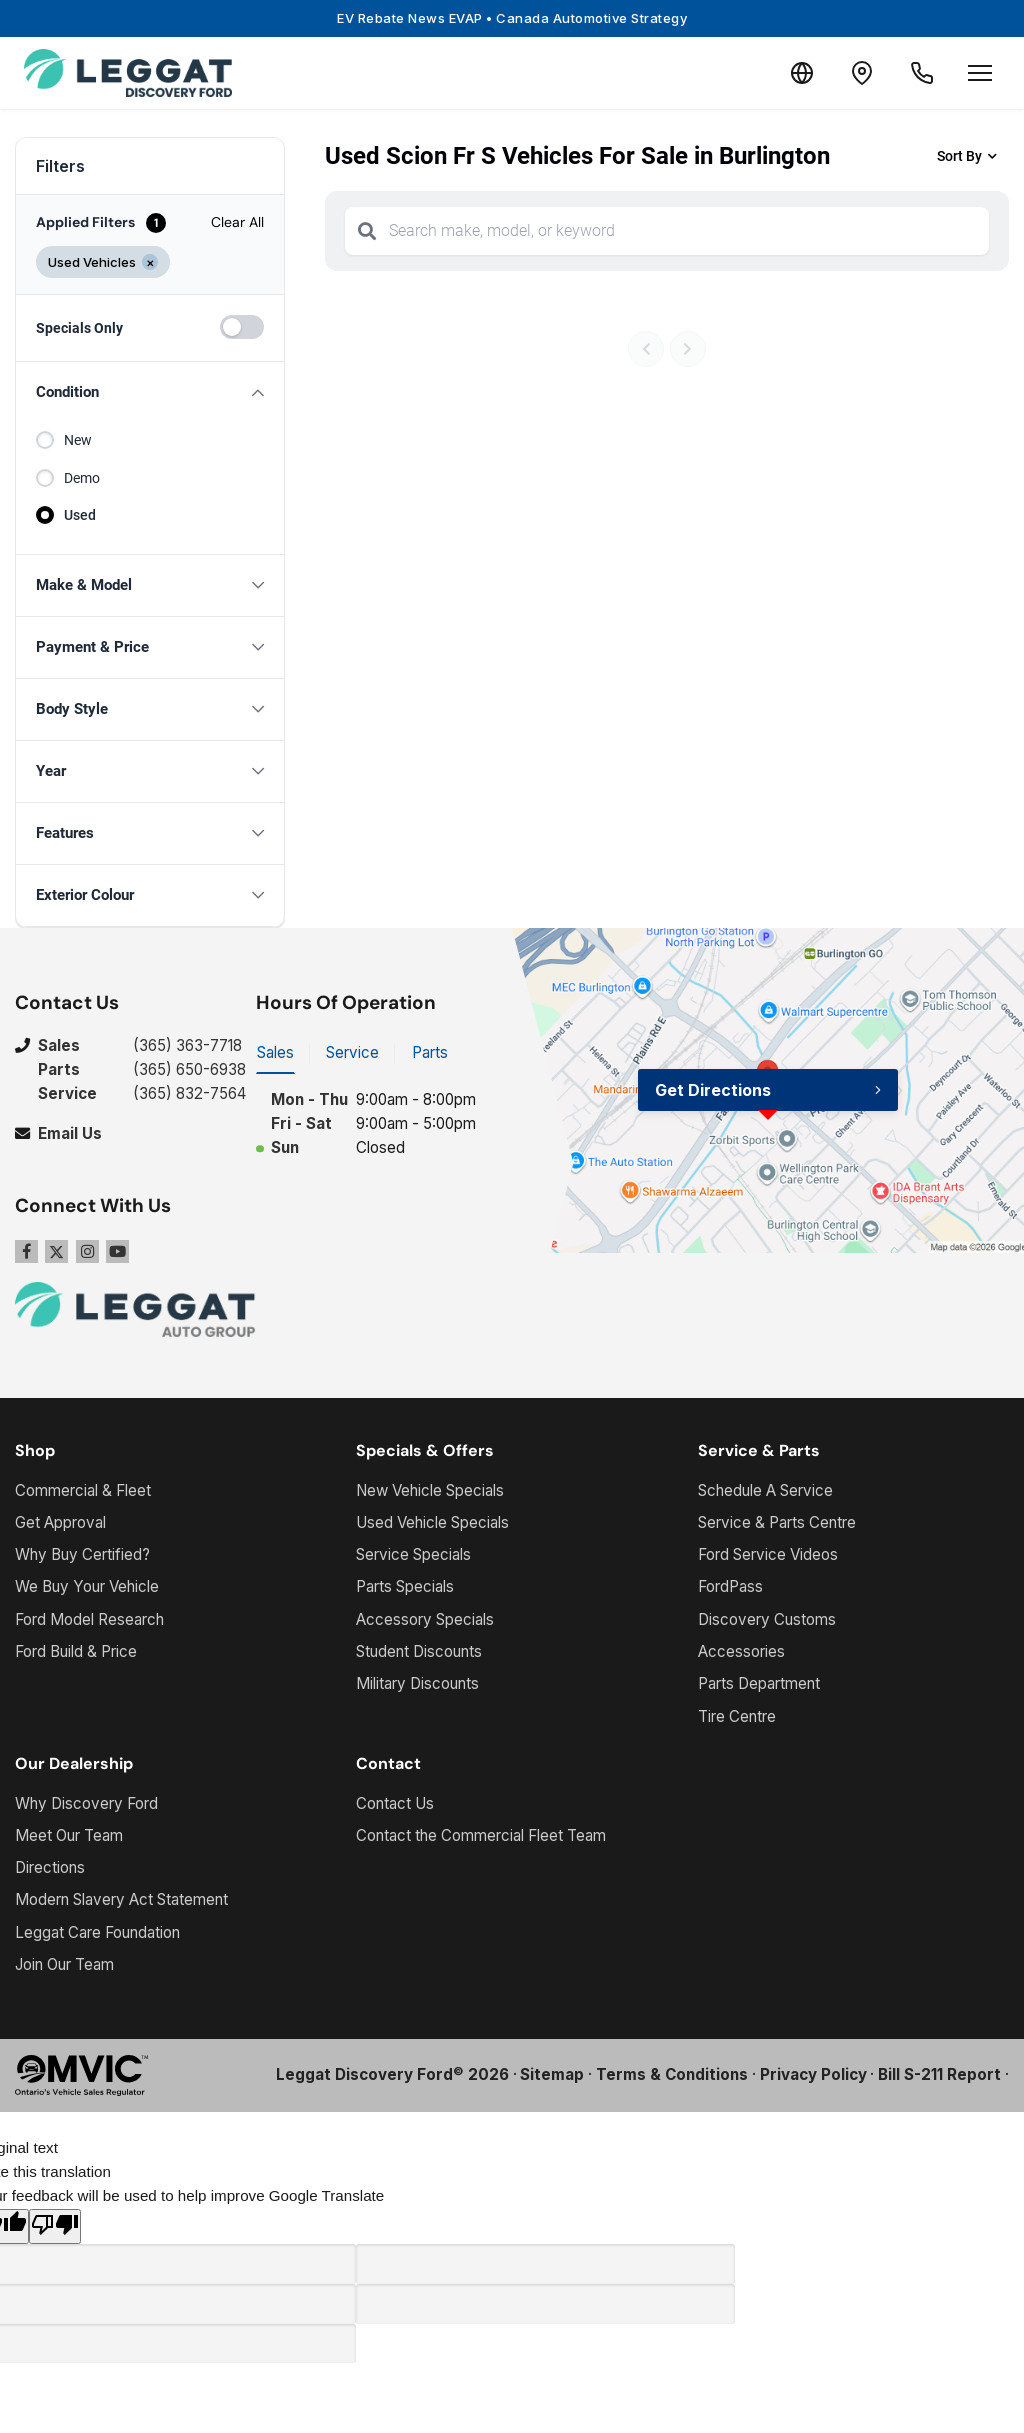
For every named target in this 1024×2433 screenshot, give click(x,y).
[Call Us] (922, 73)
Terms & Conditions (672, 2074)
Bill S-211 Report (939, 2074)
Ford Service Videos (768, 1554)
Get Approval (60, 1522)
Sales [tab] (275, 1052)
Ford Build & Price (76, 1651)
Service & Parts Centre (777, 1522)
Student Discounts (419, 1651)
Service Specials (413, 1554)
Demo (82, 478)
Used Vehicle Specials (432, 1522)
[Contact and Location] (862, 73)
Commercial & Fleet (83, 1490)
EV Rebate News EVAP (512, 18)
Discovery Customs (767, 1619)
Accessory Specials (425, 1619)
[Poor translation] (55, 2226)
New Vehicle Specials (430, 1490)
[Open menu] (980, 73)
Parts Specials (405, 1586)
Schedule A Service (765, 1490)
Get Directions (713, 1090)
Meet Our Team (69, 1835)
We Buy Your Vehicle (87, 1586)
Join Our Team (64, 1964)
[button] (150, 392)
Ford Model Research (89, 1619)
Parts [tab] (430, 1052)
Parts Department (759, 1683)
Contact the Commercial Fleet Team (481, 1835)
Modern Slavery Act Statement (121, 1899)
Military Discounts (417, 1683)
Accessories (741, 1651)
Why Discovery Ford (86, 1803)
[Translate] (802, 73)
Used (80, 515)
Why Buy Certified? (82, 1554)
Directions (50, 1867)
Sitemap (552, 2074)
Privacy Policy (813, 2074)
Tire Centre (737, 1716)
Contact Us (395, 1803)
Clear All (237, 222)
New (78, 440)
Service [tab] (352, 1052)
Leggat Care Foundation (97, 1932)
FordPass (730, 1586)
